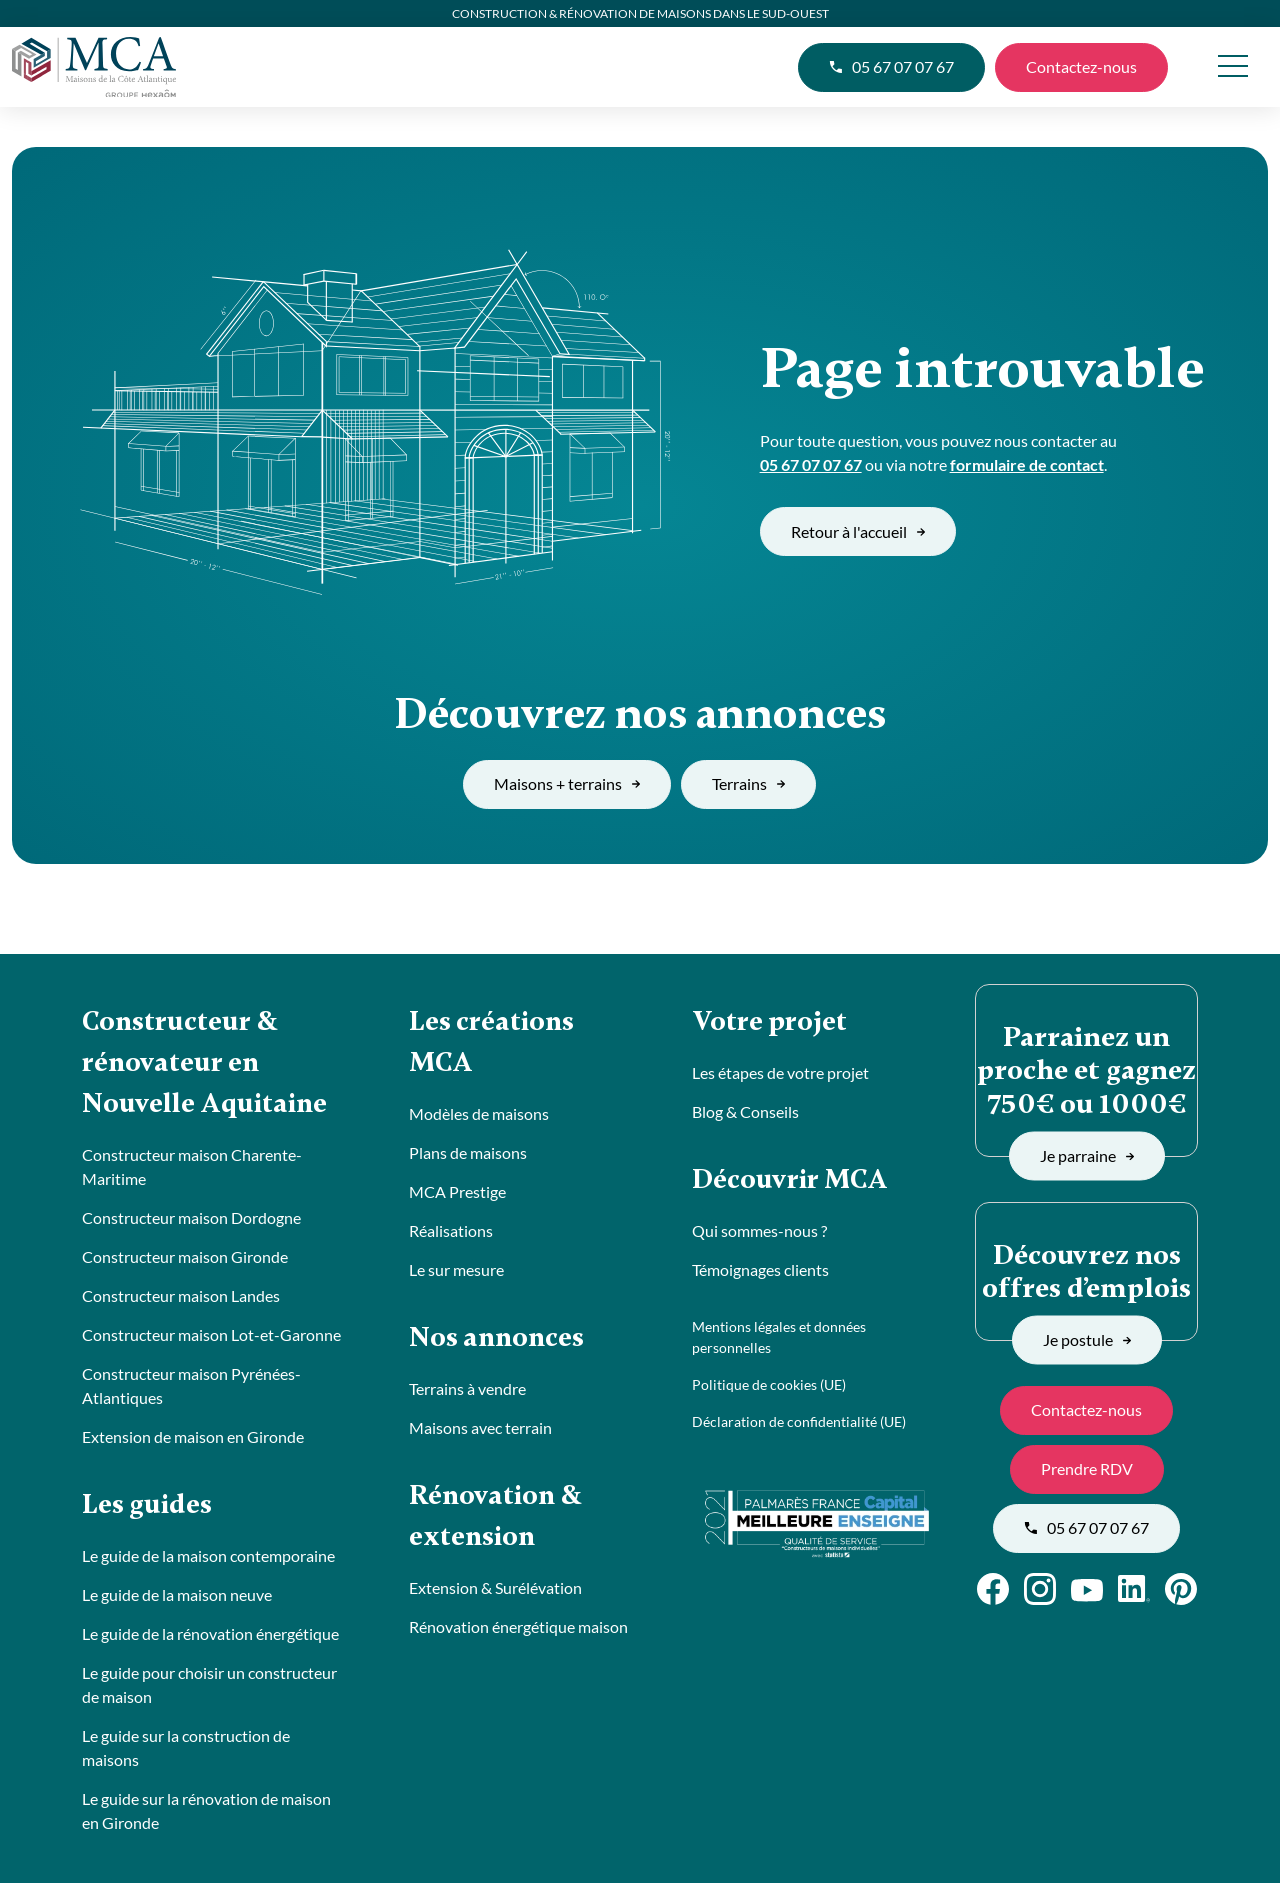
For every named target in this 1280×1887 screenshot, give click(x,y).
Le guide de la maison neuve (177, 1598)
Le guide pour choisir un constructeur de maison (209, 1688)
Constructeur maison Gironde (185, 1259)
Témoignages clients (760, 1271)
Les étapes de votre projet (780, 1073)
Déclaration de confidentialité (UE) (799, 1423)
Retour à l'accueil (858, 531)
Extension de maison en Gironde (193, 1439)
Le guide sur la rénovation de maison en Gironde (206, 1814)
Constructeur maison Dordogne (191, 1220)
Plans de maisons (468, 1154)
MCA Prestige (457, 1193)
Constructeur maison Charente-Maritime (192, 1169)
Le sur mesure (456, 1271)
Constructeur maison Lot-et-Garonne (211, 1337)
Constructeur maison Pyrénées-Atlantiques (191, 1388)
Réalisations (451, 1232)
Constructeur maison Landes (181, 1298)
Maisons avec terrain (480, 1430)
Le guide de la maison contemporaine (208, 1559)
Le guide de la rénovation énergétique (210, 1637)
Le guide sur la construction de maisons (186, 1751)
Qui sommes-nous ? (759, 1232)
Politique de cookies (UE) (769, 1386)
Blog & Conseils (745, 1112)
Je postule (1087, 1339)
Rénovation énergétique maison (518, 1631)
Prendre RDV (1087, 1468)
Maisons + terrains (567, 783)
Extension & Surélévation (495, 1592)
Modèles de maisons (479, 1115)
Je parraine (1087, 1155)
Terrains (748, 783)
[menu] (1232, 67)
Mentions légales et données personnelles (779, 1339)
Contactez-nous (1081, 66)
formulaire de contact (1027, 464)
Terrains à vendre (467, 1391)
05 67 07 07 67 (891, 66)
